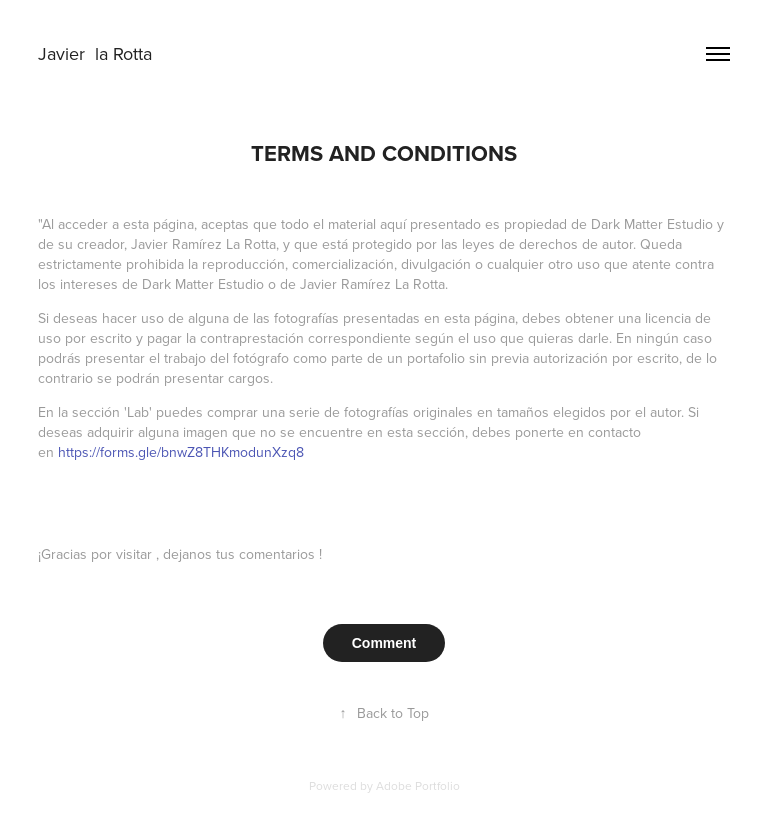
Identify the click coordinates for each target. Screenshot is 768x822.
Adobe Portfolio (418, 785)
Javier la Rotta (97, 53)
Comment (384, 643)
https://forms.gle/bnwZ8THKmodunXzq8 (181, 452)
